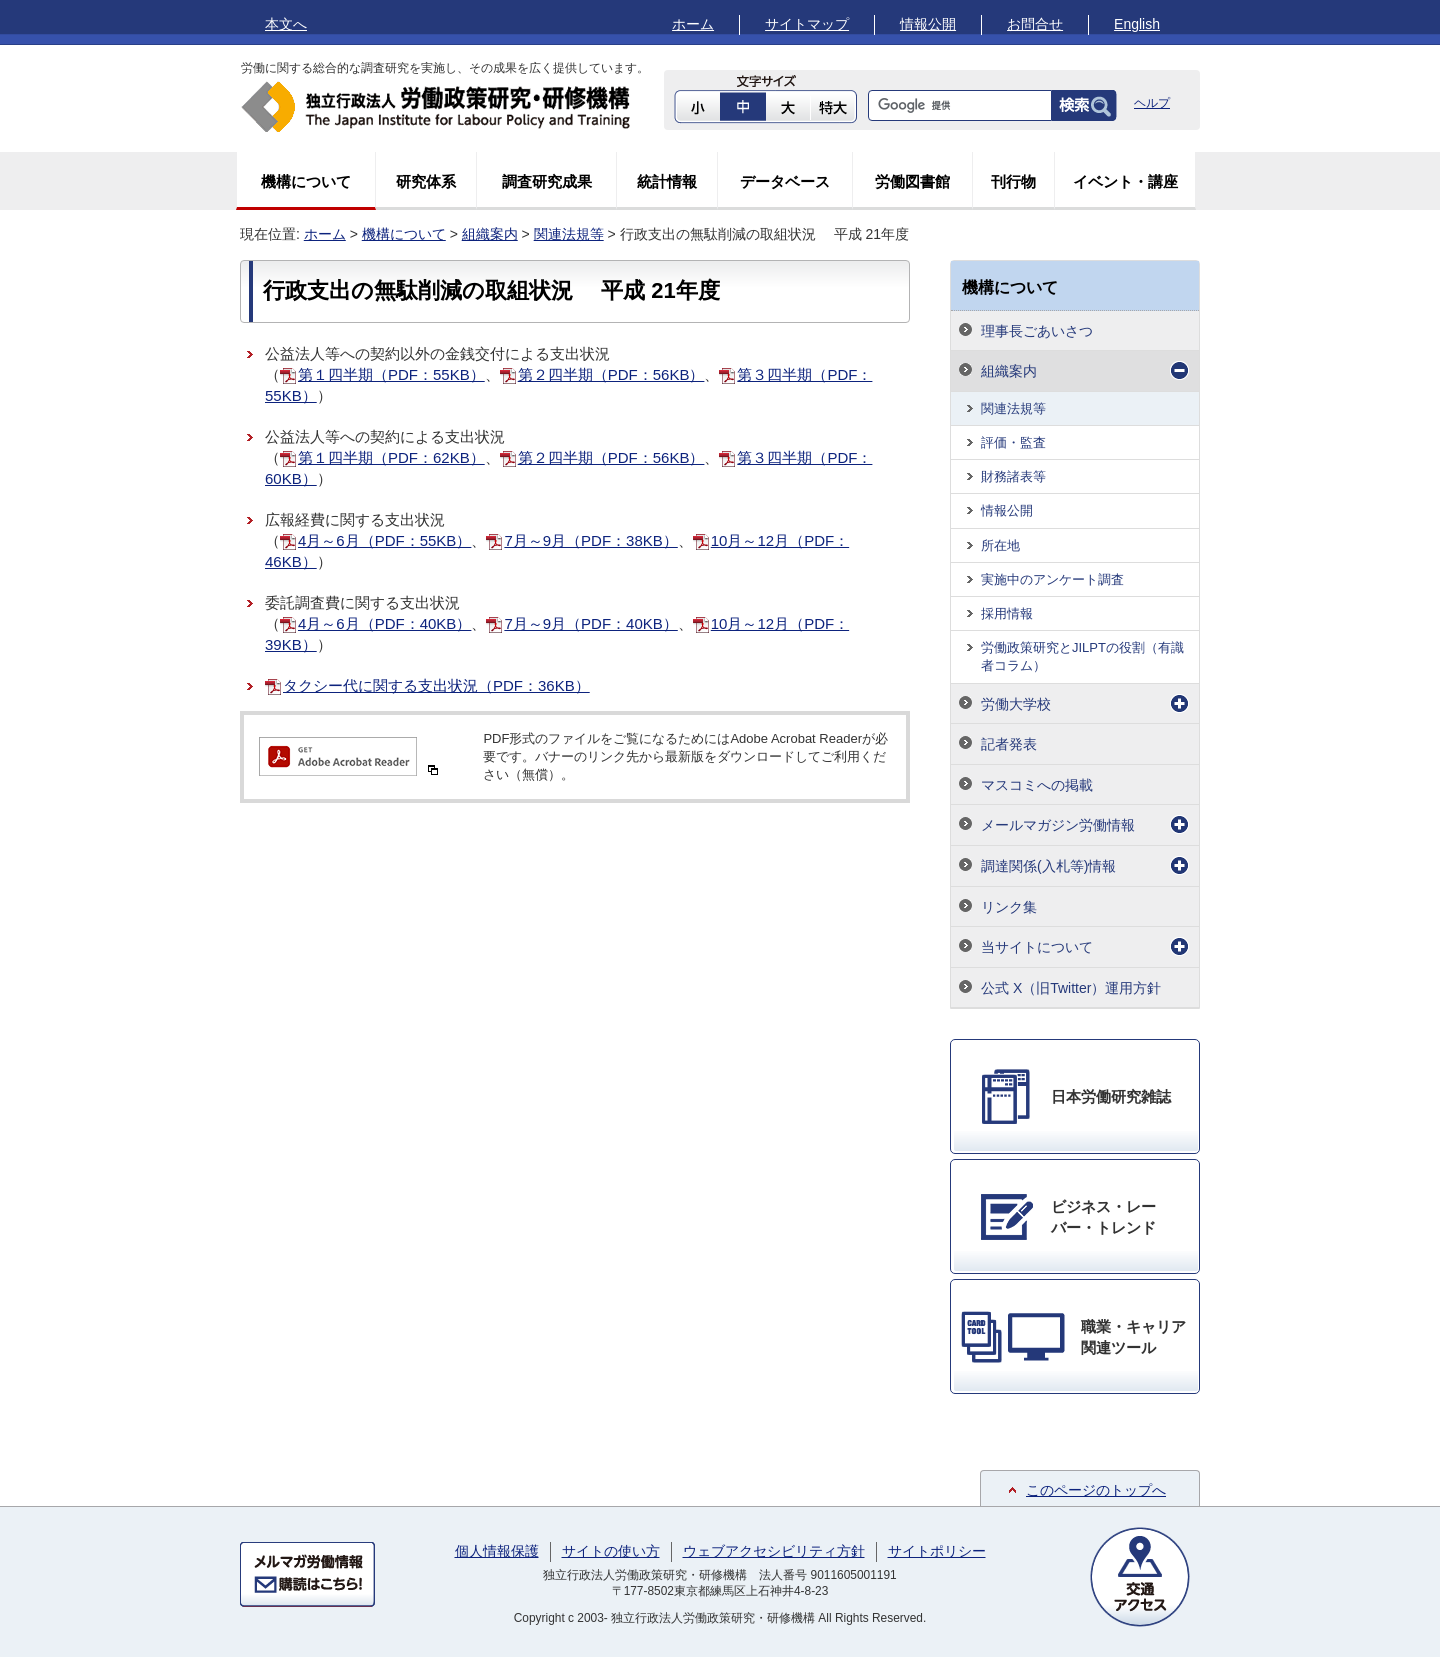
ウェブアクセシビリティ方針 (774, 1551)
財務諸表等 (1013, 476)
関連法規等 (569, 234)
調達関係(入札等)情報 (1048, 866)
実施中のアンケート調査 (1052, 579)
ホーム (693, 24)
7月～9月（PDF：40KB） (590, 623)
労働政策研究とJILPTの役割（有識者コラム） (1082, 656)
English (1137, 24)
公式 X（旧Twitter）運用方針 (1071, 988)
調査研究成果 (547, 181)
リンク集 (1009, 907)
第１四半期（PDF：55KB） (391, 374)
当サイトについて (1037, 947)
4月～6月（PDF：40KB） (384, 623)
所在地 (1000, 545)
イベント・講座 (1125, 181)
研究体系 (426, 181)
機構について (306, 181)
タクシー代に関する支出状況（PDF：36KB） (436, 685)
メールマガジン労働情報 (1058, 825)
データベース (785, 181)
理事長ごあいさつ (1037, 331)
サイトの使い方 (611, 1551)
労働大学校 (1016, 704)
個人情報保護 (497, 1551)
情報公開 (928, 24)
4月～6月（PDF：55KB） (384, 540)
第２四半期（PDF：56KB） (611, 374)
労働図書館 (912, 181)
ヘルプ (1152, 103)
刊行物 (1013, 181)
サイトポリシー (937, 1551)
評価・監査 (1013, 442)
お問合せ (1035, 24)
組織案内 (490, 234)
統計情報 (667, 181)
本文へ (286, 24)
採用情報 (1007, 613)
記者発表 (1009, 744)
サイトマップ (807, 24)
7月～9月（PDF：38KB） (590, 540)
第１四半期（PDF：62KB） (391, 457)
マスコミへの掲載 (1037, 785)
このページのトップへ (1096, 1490)
